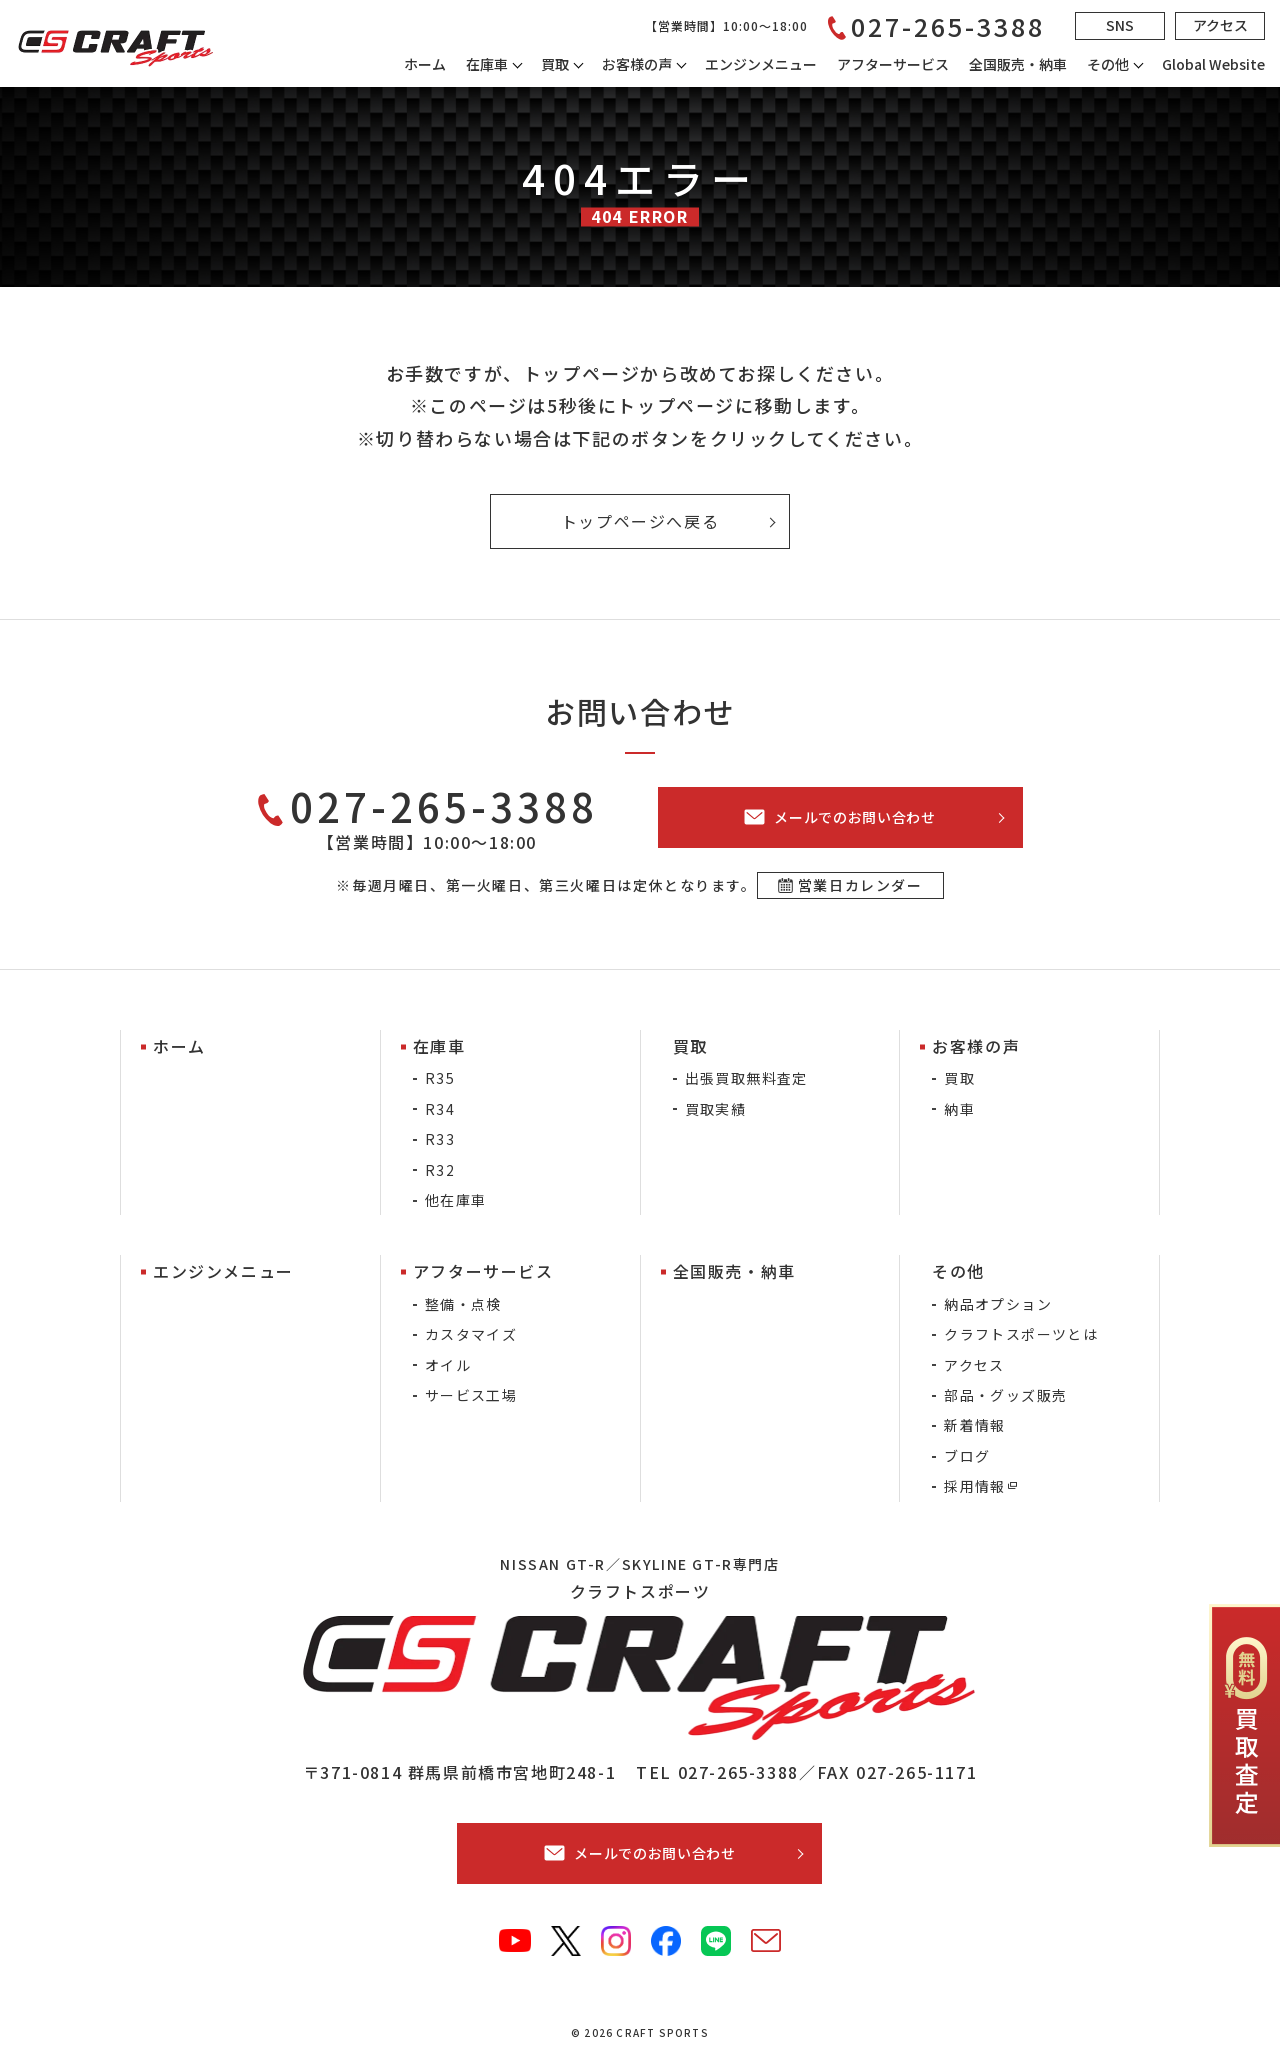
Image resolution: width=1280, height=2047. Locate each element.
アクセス (974, 1365)
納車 (959, 1109)
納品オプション (998, 1304)
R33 (440, 1139)
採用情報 (975, 1486)
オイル (448, 1365)
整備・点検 (463, 1304)
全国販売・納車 (1018, 64)
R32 (440, 1170)
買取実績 (716, 1109)
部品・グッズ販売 (1005, 1395)
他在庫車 (456, 1200)
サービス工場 (471, 1395)
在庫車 (487, 64)
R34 (440, 1109)
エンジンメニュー (761, 64)
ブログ (967, 1456)
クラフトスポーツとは (1021, 1334)
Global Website (1213, 64)
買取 (959, 1078)
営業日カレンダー (860, 885)
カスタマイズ (471, 1334)
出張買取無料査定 (746, 1078)
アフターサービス (893, 64)
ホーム (425, 64)
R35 (440, 1078)
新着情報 (975, 1425)
